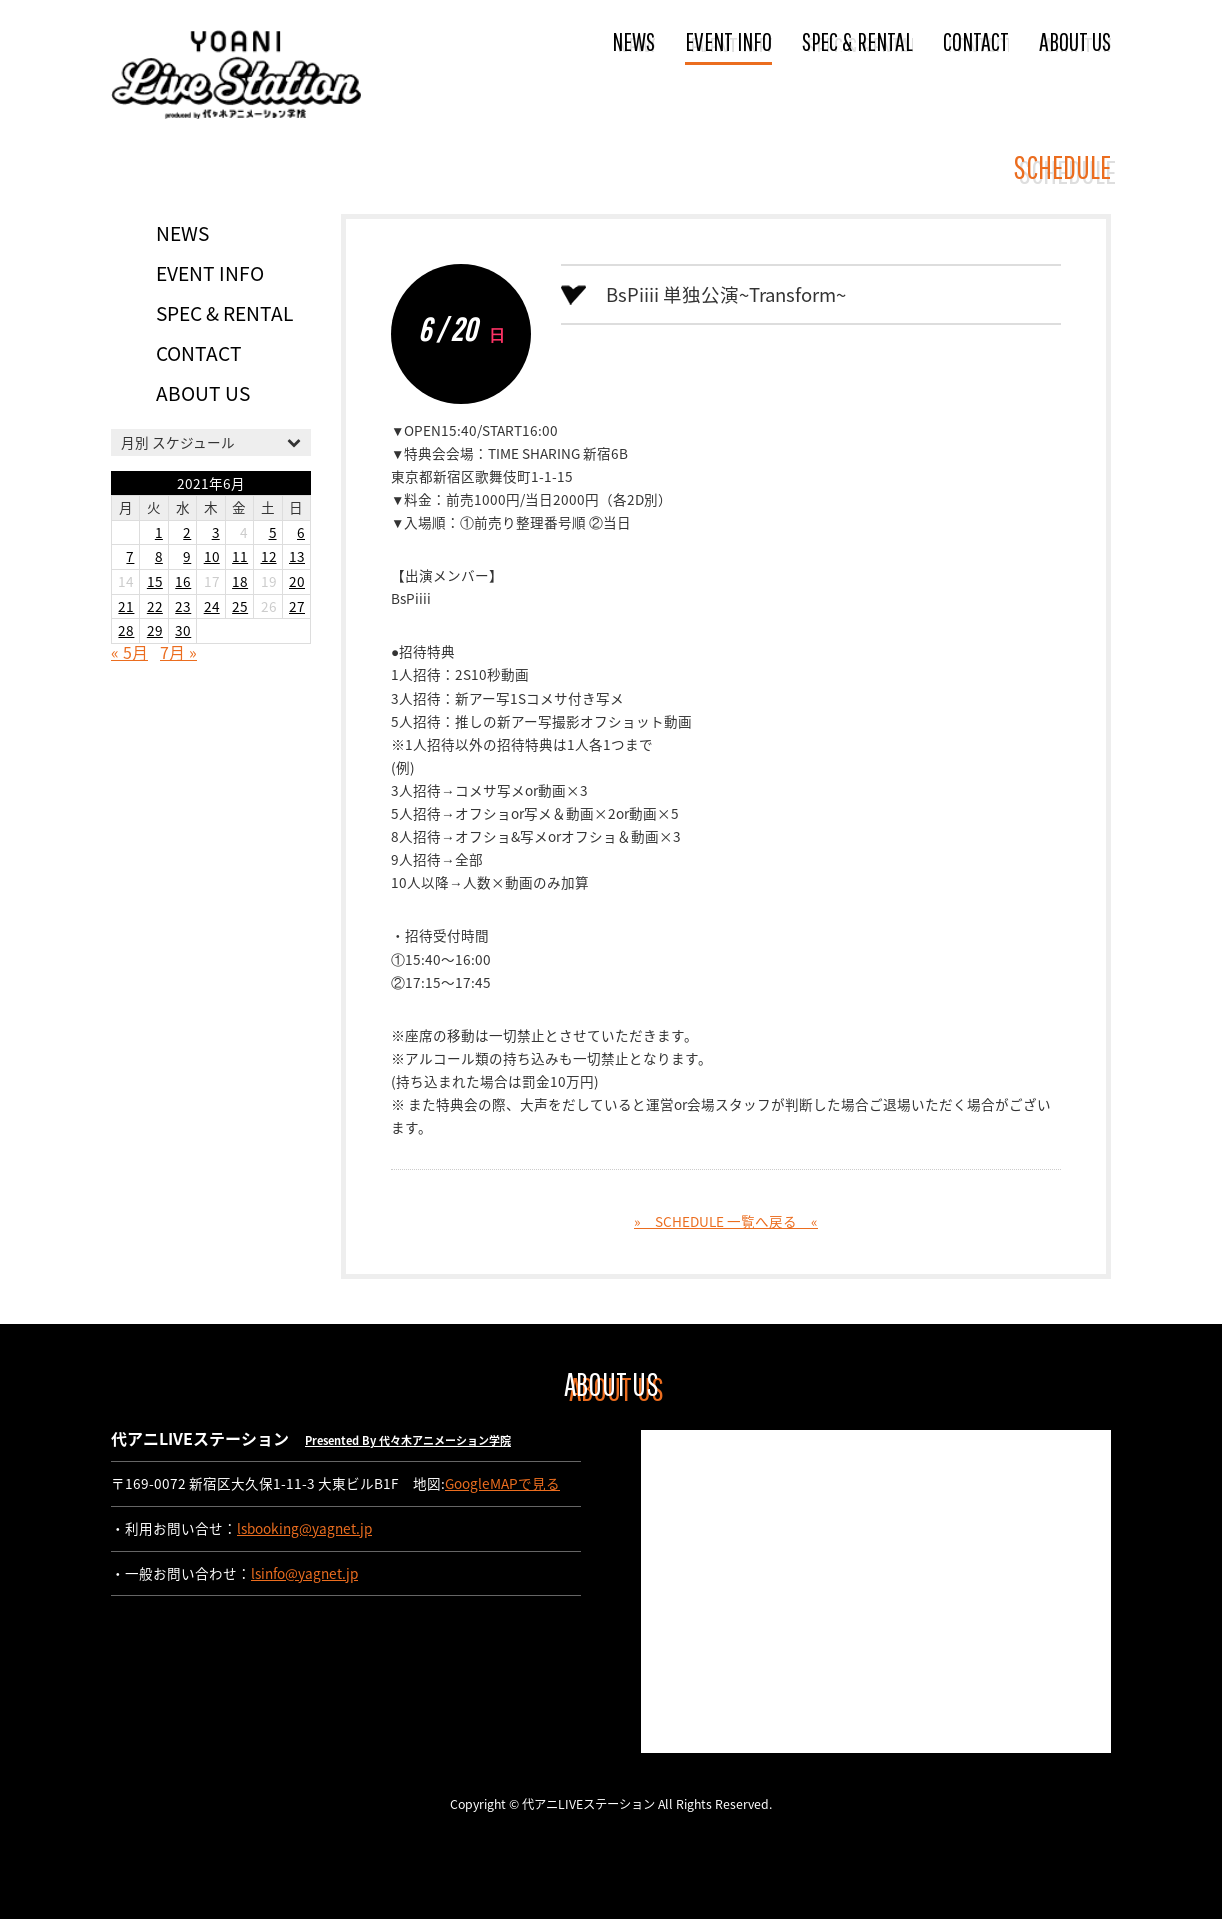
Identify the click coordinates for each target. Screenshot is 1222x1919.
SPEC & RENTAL (857, 41)
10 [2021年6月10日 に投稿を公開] (212, 556)
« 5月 (129, 652)
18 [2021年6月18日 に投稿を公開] (240, 581)
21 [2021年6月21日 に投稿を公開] (126, 606)
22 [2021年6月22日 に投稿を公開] (155, 606)
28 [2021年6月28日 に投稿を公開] (126, 630)
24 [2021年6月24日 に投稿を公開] (212, 606)
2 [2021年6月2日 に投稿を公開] (187, 532)
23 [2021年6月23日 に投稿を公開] (183, 606)
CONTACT (976, 41)
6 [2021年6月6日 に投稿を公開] (301, 532)
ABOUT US (1075, 41)
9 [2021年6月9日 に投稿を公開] (187, 556)
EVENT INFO (728, 41)
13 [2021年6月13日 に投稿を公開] (297, 556)
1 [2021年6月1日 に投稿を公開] (159, 532)
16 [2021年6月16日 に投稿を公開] (183, 581)
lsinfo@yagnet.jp (304, 1573)
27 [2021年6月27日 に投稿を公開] (297, 606)
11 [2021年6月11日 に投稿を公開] (240, 556)
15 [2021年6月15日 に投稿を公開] (155, 581)
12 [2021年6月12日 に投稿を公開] (269, 556)
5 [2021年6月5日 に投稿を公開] (273, 532)
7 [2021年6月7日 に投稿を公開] (130, 556)
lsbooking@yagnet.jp (304, 1528)
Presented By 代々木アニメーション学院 (408, 1440)
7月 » (178, 652)
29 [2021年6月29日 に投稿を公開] (155, 630)
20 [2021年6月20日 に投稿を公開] (297, 581)
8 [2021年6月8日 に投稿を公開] (159, 556)
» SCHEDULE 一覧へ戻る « (726, 1221)
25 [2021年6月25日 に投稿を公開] (240, 606)
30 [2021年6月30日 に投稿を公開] (183, 630)
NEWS (633, 41)
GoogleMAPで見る (502, 1483)
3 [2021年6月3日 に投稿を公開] (216, 532)
